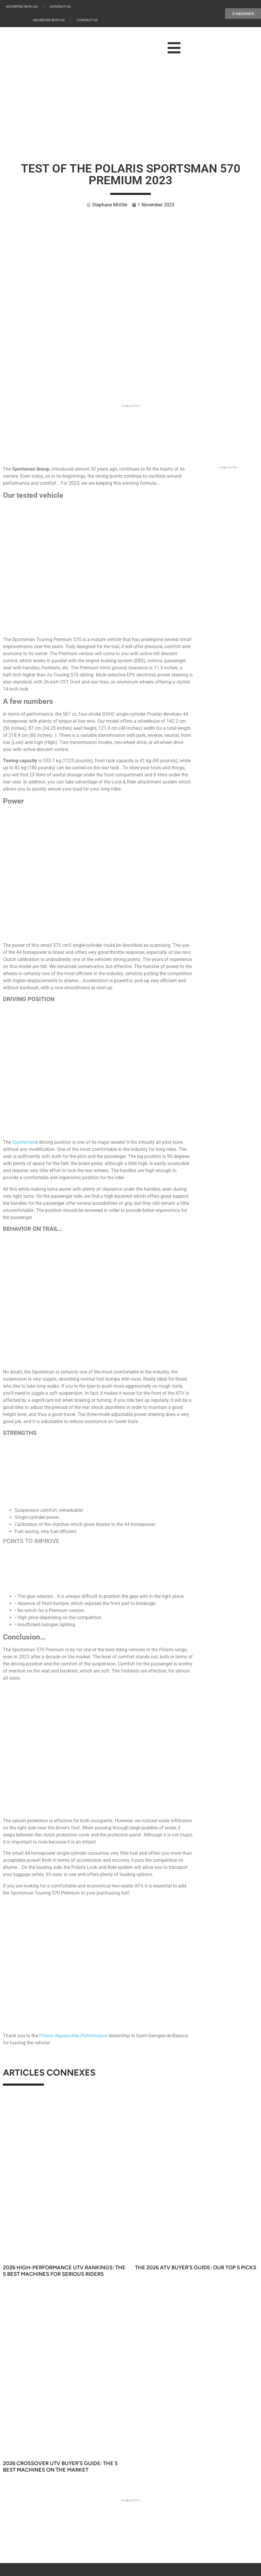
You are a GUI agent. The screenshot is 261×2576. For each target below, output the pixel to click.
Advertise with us (22, 7)
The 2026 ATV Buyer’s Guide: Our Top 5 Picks (195, 2267)
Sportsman (23, 1142)
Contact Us (60, 7)
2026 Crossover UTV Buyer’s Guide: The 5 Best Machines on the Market (60, 2466)
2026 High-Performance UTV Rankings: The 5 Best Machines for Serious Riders (64, 2270)
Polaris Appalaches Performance (73, 2035)
